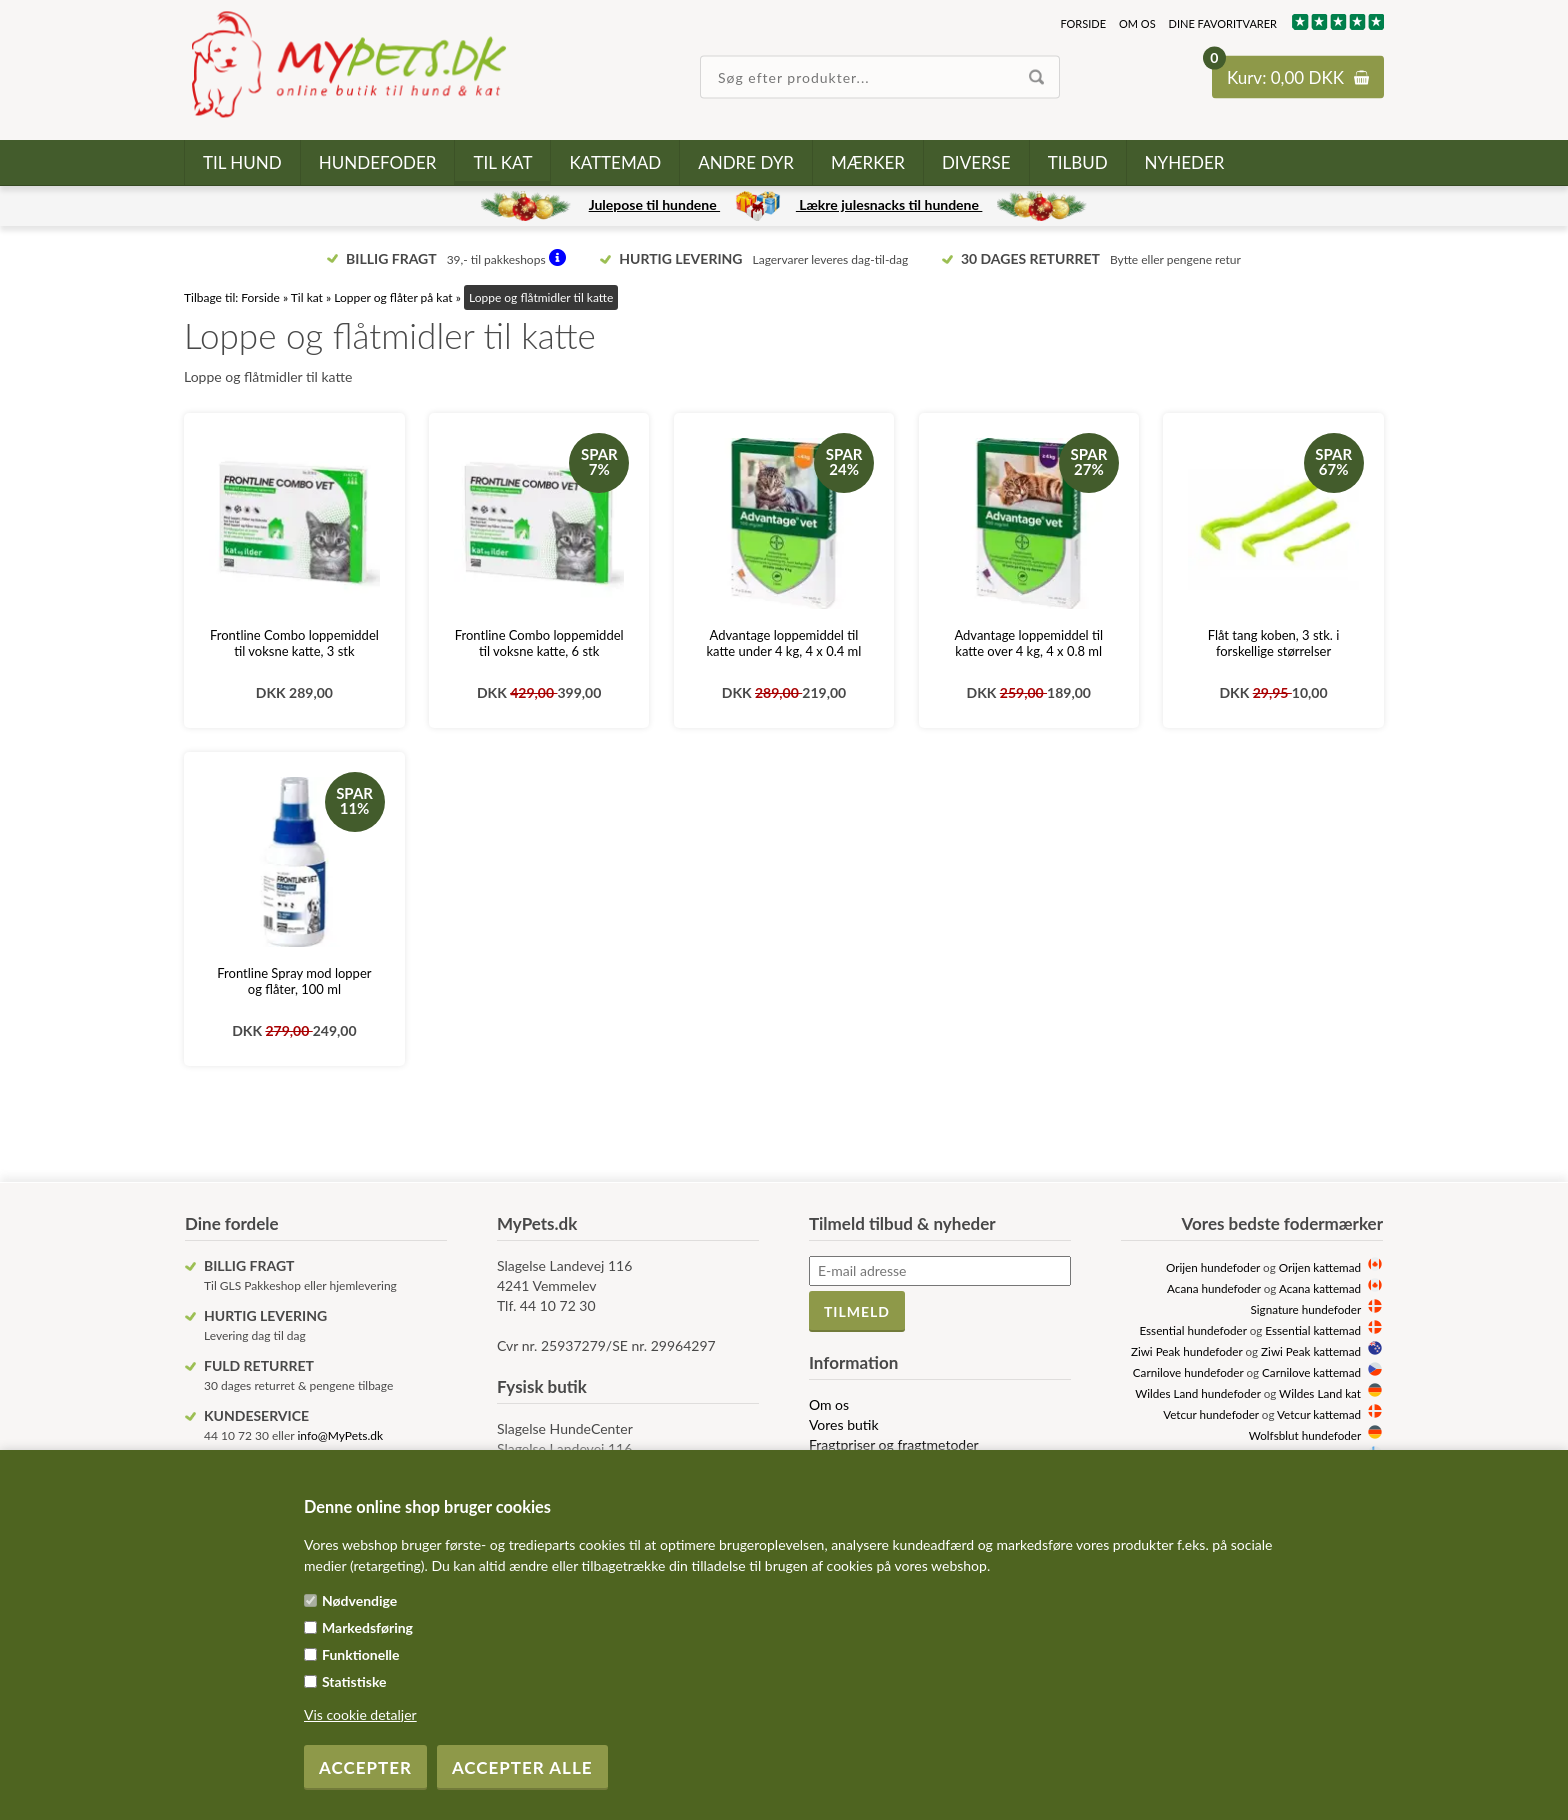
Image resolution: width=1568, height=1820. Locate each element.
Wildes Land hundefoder (1197, 1393)
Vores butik (844, 1424)
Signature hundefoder (1306, 1309)
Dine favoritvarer (1223, 23)
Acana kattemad (1320, 1288)
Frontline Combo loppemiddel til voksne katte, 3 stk (294, 643)
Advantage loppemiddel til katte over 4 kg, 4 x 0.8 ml (1028, 643)
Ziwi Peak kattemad (1311, 1351)
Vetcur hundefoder (1211, 1414)
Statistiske (354, 1681)
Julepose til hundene (654, 204)
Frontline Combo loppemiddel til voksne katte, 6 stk (539, 643)
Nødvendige (359, 1600)
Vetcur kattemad (1319, 1414)
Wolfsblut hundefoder (1305, 1435)
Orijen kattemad (1320, 1267)
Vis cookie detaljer (360, 1714)
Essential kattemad (1313, 1330)
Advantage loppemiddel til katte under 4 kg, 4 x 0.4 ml (784, 643)
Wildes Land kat (1320, 1393)
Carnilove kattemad (1311, 1372)
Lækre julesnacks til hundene (889, 204)
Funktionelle (361, 1654)
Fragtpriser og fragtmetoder (894, 1444)
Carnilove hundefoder (1188, 1372)
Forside (1083, 23)
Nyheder (1185, 162)
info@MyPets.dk (340, 1435)
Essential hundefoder (1192, 1330)
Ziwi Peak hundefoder (1187, 1351)
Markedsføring (367, 1627)
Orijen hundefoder (1213, 1267)
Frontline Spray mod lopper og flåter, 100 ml (294, 981)
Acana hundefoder (1214, 1288)
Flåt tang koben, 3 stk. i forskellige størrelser (1274, 643)
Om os (1137, 23)
